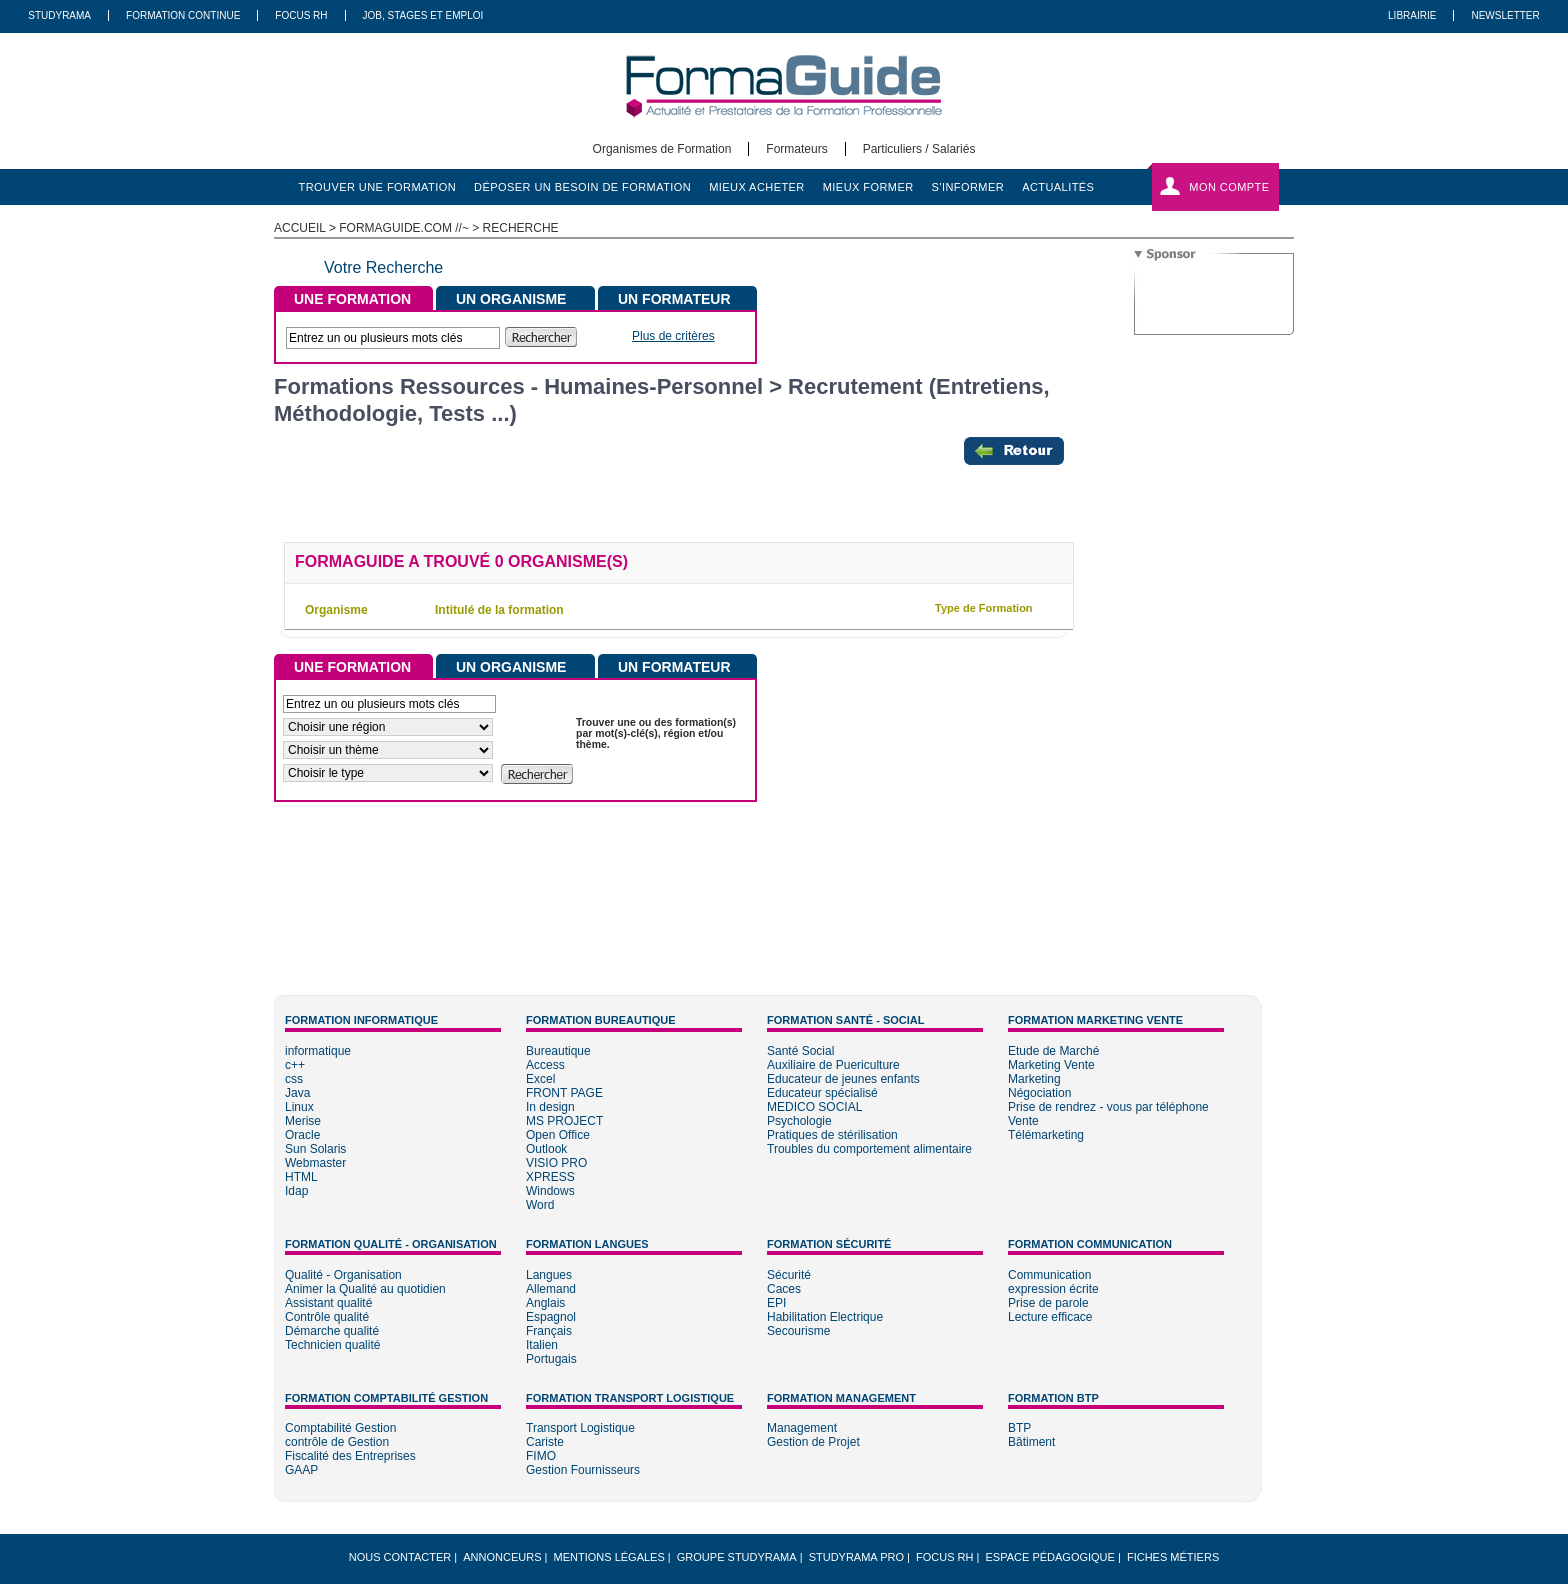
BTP (1019, 1428)
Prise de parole (1048, 1303)
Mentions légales (609, 1557)
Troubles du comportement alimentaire (869, 1149)
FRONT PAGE (564, 1093)
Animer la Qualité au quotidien (365, 1289)
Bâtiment (1031, 1442)
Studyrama (59, 15)
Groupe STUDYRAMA (737, 1557)
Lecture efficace (1050, 1317)
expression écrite (1053, 1289)
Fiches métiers (1173, 1557)
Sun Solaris (315, 1149)
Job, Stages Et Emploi (423, 15)
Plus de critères (673, 336)
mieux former (868, 187)
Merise (303, 1121)
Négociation (1039, 1093)
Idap (296, 1191)
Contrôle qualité (327, 1317)
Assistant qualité (328, 1303)
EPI (776, 1303)
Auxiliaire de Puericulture (833, 1065)
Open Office (558, 1135)
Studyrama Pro (856, 1557)
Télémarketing (1046, 1135)
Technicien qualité (332, 1345)
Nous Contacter (400, 1557)
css (294, 1079)
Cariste (545, 1442)
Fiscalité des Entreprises (350, 1456)
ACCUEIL (300, 228)
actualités (1058, 187)
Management (802, 1428)
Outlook (546, 1149)
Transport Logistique (580, 1428)
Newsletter (1505, 15)
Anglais (545, 1303)
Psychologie (799, 1121)
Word (540, 1205)
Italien (542, 1345)
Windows (550, 1191)
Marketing (1034, 1079)
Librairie (1412, 15)
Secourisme (798, 1331)
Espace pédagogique (1050, 1557)
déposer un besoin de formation (582, 187)
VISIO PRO (556, 1163)
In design (550, 1107)
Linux (299, 1107)
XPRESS (550, 1177)
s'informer (968, 187)
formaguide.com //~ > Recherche (448, 228)
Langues (549, 1275)
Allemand (551, 1289)
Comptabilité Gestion (340, 1428)
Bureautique (558, 1051)
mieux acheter (757, 187)
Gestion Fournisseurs (583, 1470)
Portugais (551, 1359)
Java (297, 1093)
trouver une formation (378, 187)
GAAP (301, 1470)
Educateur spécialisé (822, 1093)
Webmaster (315, 1163)
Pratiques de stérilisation (832, 1135)
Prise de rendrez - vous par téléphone (1108, 1107)
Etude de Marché (1053, 1051)
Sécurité (789, 1275)
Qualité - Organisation (343, 1275)
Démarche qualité (332, 1331)
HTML (301, 1177)
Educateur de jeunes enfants (843, 1079)
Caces (784, 1289)
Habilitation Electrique (825, 1317)
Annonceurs (502, 1557)
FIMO (541, 1456)
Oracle (302, 1135)
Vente (1023, 1121)
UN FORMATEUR (674, 299)
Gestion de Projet (813, 1442)
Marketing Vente (1051, 1065)
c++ (295, 1065)
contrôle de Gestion (337, 1442)
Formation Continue (183, 15)
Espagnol (551, 1317)
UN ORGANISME (511, 299)
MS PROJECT (564, 1121)
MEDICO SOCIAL (814, 1107)
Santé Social (800, 1051)
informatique (318, 1051)
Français (549, 1331)
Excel (540, 1079)
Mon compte (1229, 187)
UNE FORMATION (352, 299)
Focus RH (301, 15)
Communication (1049, 1275)
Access (545, 1065)
